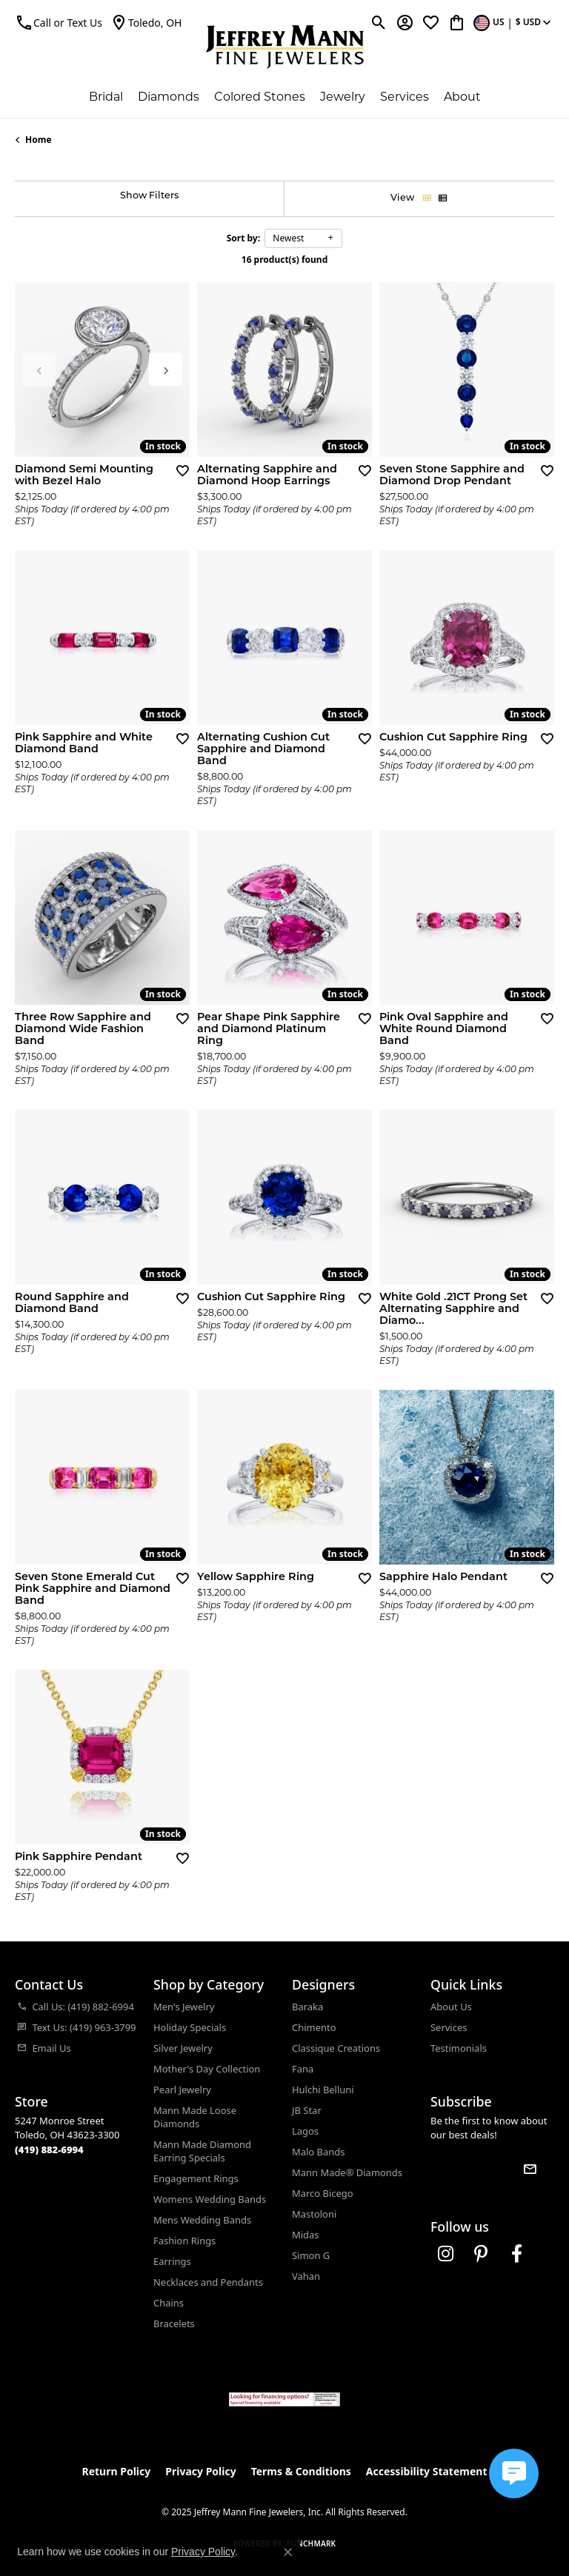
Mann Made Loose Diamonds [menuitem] (194, 2117)
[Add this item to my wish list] (182, 470)
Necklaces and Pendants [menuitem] (208, 2282)
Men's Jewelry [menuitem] (183, 2006)
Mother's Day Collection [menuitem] (206, 2068)
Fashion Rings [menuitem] (184, 2240)
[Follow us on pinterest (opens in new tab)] (481, 2254)
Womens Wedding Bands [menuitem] (209, 2199)
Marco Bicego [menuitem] (322, 2193)
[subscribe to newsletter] (530, 2169)
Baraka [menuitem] (307, 2006)
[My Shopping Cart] (456, 22)
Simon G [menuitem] (311, 2255)
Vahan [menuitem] (306, 2276)
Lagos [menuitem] (305, 2131)
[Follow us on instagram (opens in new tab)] (445, 2254)
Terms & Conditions (301, 2471)
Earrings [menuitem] (172, 2261)
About (462, 97)
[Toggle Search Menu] (379, 22)
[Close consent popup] (288, 2552)
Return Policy (116, 2471)
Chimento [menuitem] (314, 2027)
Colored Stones (259, 97)
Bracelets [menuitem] (174, 2323)
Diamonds (168, 97)
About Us (451, 2006)
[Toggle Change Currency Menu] (513, 22)
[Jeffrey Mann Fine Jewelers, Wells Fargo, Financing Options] (284, 2399)
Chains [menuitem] (168, 2302)
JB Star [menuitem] (307, 2110)
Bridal (106, 97)
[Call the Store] (49, 2149)
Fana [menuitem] (302, 2068)
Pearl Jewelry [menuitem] (182, 2089)
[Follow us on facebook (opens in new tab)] (516, 2254)
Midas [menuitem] (305, 2234)
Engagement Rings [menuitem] (196, 2178)
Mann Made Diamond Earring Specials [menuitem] (202, 2151)
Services (404, 97)
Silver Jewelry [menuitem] (183, 2048)
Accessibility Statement (427, 2471)
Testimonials (458, 2048)
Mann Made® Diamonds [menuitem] (347, 2172)
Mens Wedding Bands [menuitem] (202, 2220)
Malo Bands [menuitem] (318, 2151)
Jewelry (342, 97)
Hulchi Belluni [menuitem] (323, 2089)
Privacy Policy (200, 2471)
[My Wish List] (431, 22)
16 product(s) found (284, 259)
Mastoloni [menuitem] (314, 2214)
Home (38, 139)
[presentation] (165, 370)
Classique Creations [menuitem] (336, 2048)
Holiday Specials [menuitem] (189, 2027)
